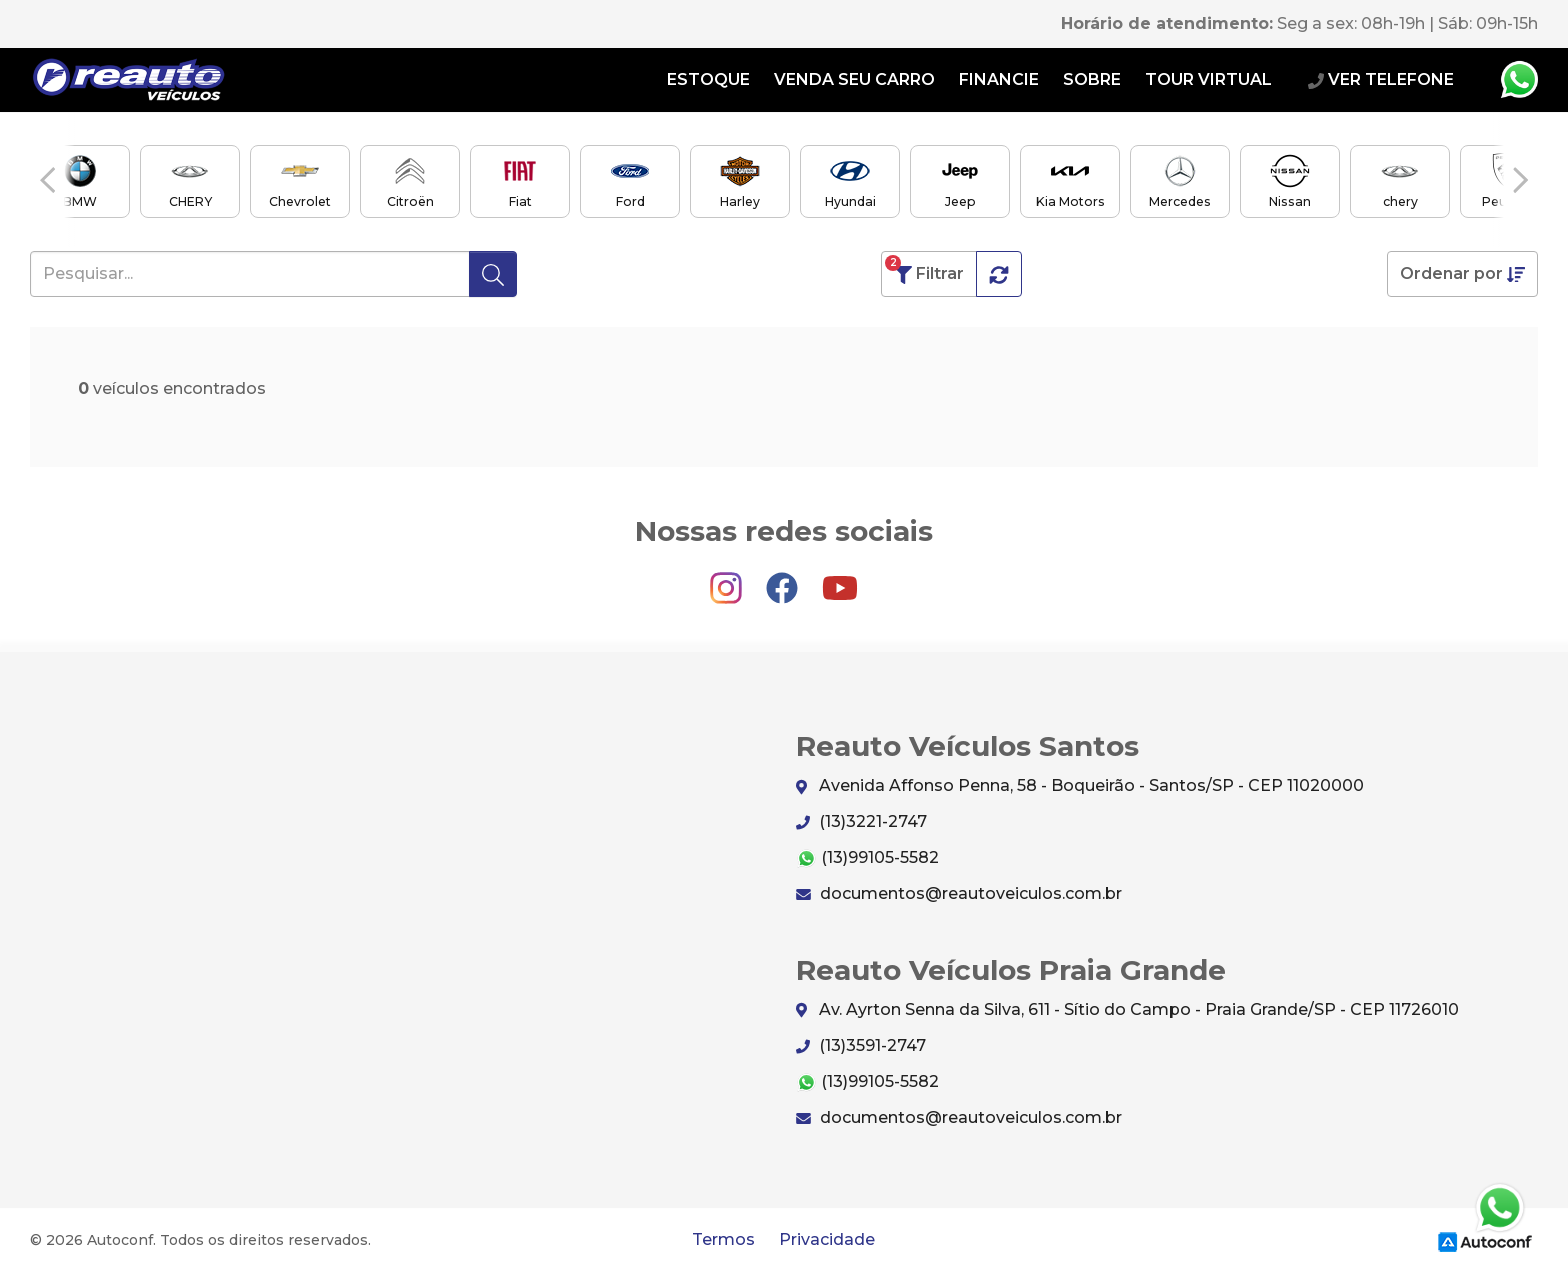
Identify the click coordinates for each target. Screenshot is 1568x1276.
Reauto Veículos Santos (129, 80)
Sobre (1092, 79)
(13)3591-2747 (861, 1045)
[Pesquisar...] (250, 274)
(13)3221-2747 (861, 821)
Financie (999, 79)
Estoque (708, 79)
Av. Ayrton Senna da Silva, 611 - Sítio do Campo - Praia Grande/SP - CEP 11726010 (1127, 1010)
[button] (47, 180)
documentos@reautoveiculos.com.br (959, 893)
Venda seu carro (854, 79)
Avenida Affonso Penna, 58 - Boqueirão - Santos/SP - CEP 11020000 (1080, 786)
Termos (723, 1239)
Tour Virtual (1208, 79)
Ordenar (1462, 274)
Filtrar (924, 269)
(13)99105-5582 (867, 858)
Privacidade (827, 1239)
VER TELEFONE (1381, 79)
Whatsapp (1519, 80)
